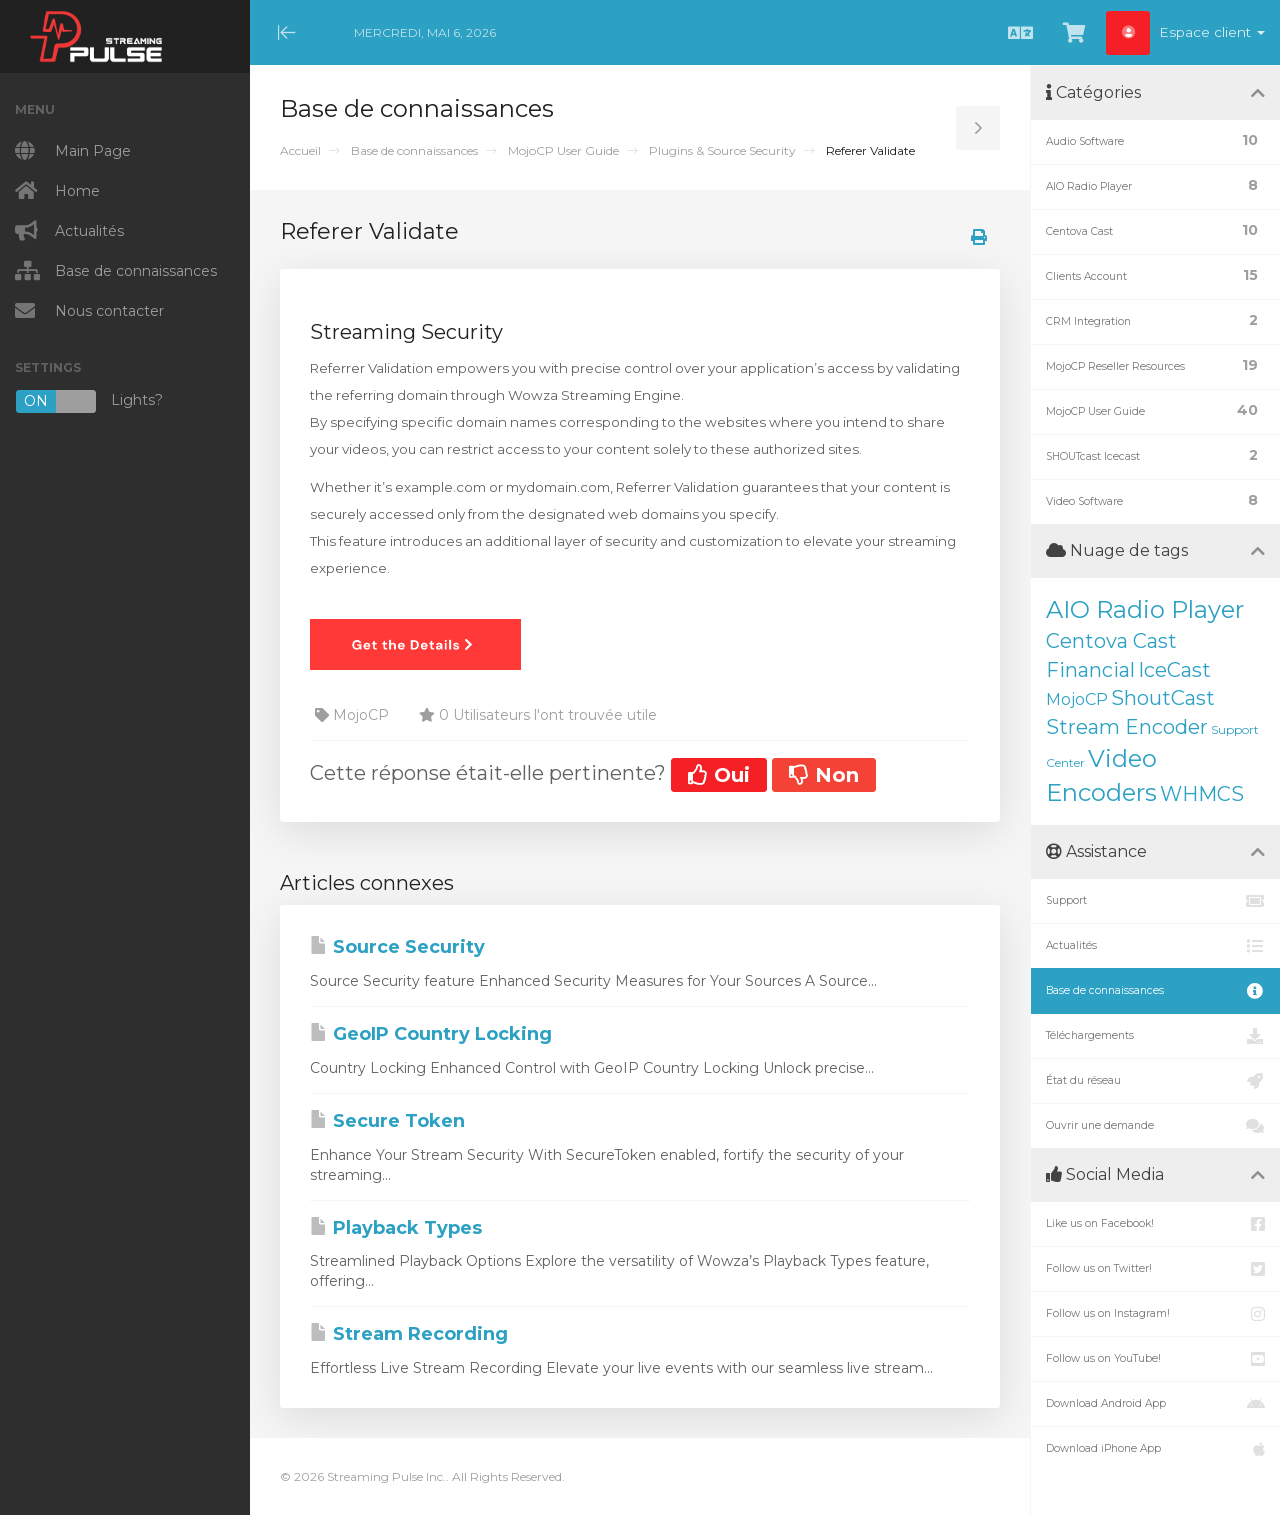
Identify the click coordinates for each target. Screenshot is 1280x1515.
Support (1155, 901)
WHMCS (1202, 794)
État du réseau (1155, 1081)
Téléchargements (1155, 1036)
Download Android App (1155, 1404)
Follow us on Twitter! (1155, 1269)
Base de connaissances (414, 150)
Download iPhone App (1155, 1449)
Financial (1090, 670)
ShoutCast (1163, 698)
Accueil (300, 150)
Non (824, 775)
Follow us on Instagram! (1155, 1314)
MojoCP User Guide (563, 150)
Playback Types (396, 1228)
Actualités (1155, 946)
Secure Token (387, 1121)
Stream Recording (409, 1334)
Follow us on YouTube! (1155, 1359)
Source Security (397, 947)
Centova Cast (1111, 641)
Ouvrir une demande (1155, 1126)
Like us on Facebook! (1155, 1224)
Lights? (89, 401)
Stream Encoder (1127, 727)
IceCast (1174, 670)
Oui (719, 775)
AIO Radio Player (1145, 609)
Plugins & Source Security (722, 150)
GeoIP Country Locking (431, 1034)
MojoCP (1077, 699)
